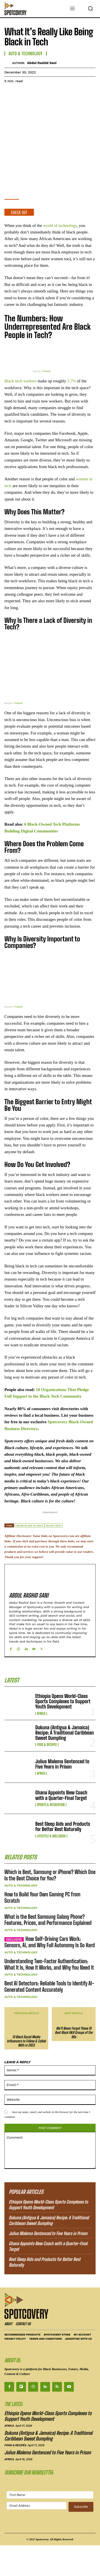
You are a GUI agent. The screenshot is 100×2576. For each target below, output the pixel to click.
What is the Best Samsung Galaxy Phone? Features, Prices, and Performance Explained (48, 1919)
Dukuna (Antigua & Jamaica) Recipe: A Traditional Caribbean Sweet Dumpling (64, 1732)
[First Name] (50, 2495)
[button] (90, 8)
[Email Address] (36, 2505)
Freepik (46, 371)
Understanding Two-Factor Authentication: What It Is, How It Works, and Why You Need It (49, 1964)
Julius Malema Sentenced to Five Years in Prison (62, 1764)
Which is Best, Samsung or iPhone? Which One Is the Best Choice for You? (50, 1875)
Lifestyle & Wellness (51, 1836)
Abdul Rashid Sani (42, 63)
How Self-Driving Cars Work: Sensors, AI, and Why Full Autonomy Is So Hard (49, 1942)
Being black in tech (30, 1525)
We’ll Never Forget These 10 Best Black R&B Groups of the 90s (73, 2032)
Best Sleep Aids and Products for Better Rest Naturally (62, 1826)
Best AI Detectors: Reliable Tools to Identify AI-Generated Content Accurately (49, 1986)
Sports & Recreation (51, 1804)
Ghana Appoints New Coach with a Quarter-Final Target (61, 1795)
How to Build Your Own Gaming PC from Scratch (42, 1897)
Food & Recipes (47, 1744)
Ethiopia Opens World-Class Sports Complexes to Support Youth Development (62, 1701)
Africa (41, 1713)
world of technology (60, 225)
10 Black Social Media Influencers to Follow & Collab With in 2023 (26, 2041)
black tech (53, 1525)
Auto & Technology (20, 1885)
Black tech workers (20, 381)
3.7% (71, 381)
